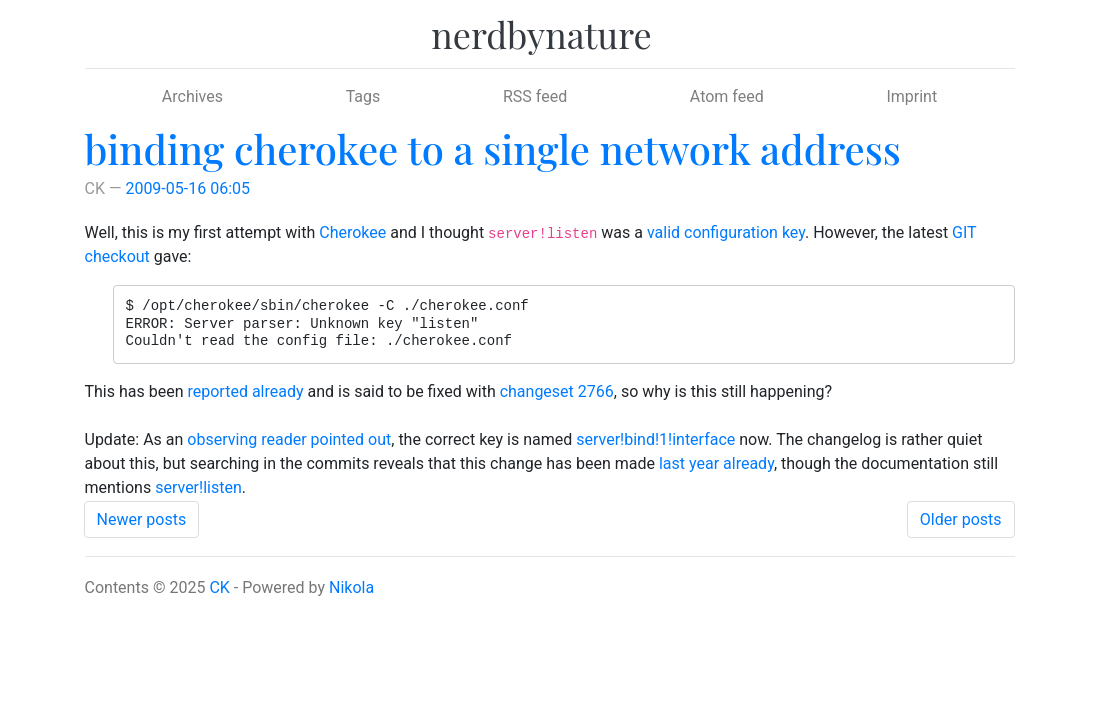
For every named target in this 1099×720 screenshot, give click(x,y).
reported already (245, 391)
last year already (716, 463)
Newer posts (142, 519)
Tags (363, 96)
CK (219, 587)
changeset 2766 (557, 391)
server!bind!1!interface (655, 439)
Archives (192, 96)
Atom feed (727, 96)
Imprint (911, 96)
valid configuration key (726, 232)
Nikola (351, 587)
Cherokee (352, 232)
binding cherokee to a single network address (493, 148)
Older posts (961, 519)
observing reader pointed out (289, 439)
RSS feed (535, 96)
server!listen (198, 487)
